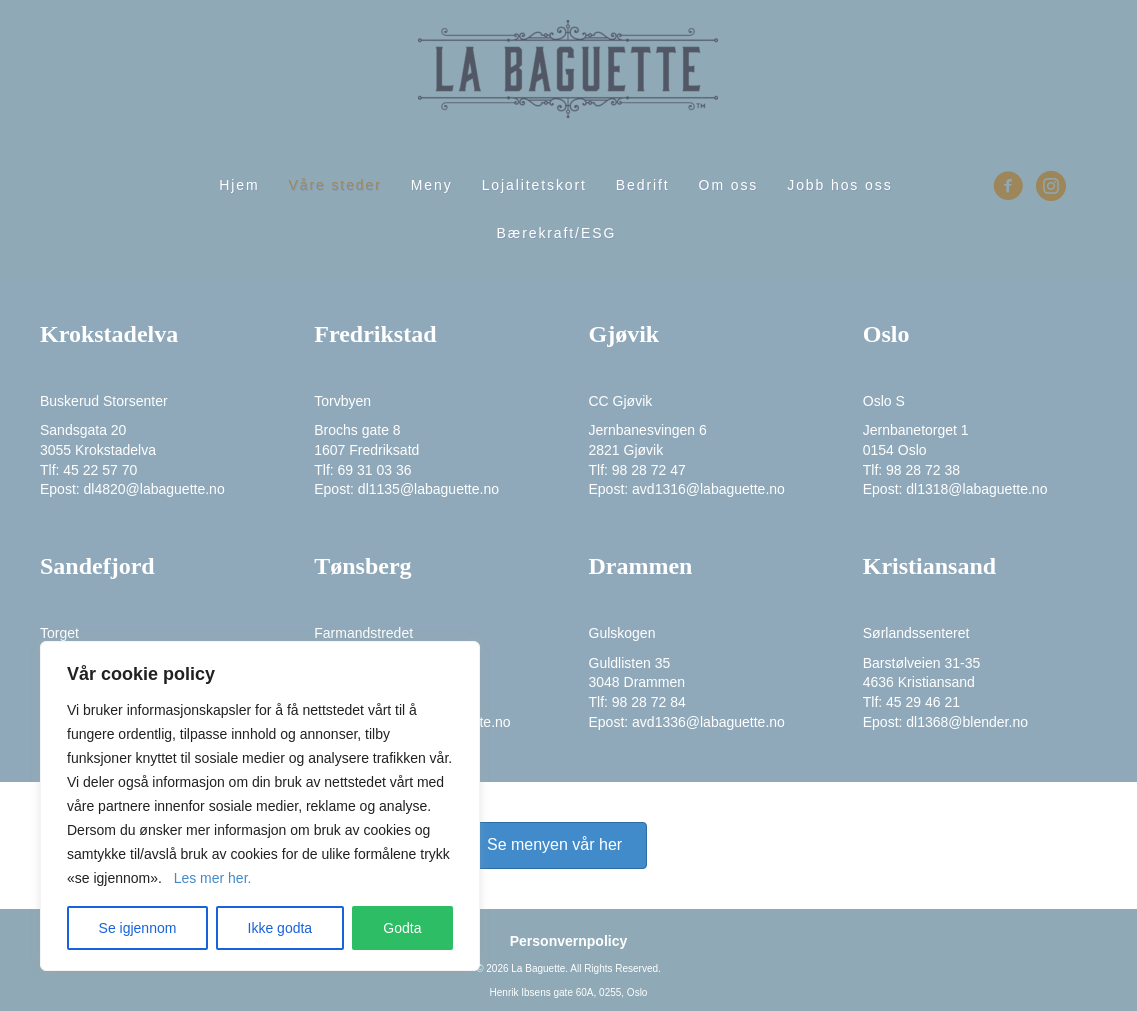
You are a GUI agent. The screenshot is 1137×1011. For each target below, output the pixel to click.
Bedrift (643, 185)
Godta (402, 928)
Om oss (729, 185)
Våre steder (335, 185)
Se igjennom (138, 928)
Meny (432, 185)
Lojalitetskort (534, 185)
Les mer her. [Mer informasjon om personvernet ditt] (213, 878)
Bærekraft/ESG (557, 233)
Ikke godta (280, 928)
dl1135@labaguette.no (428, 489)
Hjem (239, 185)
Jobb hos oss (839, 185)
